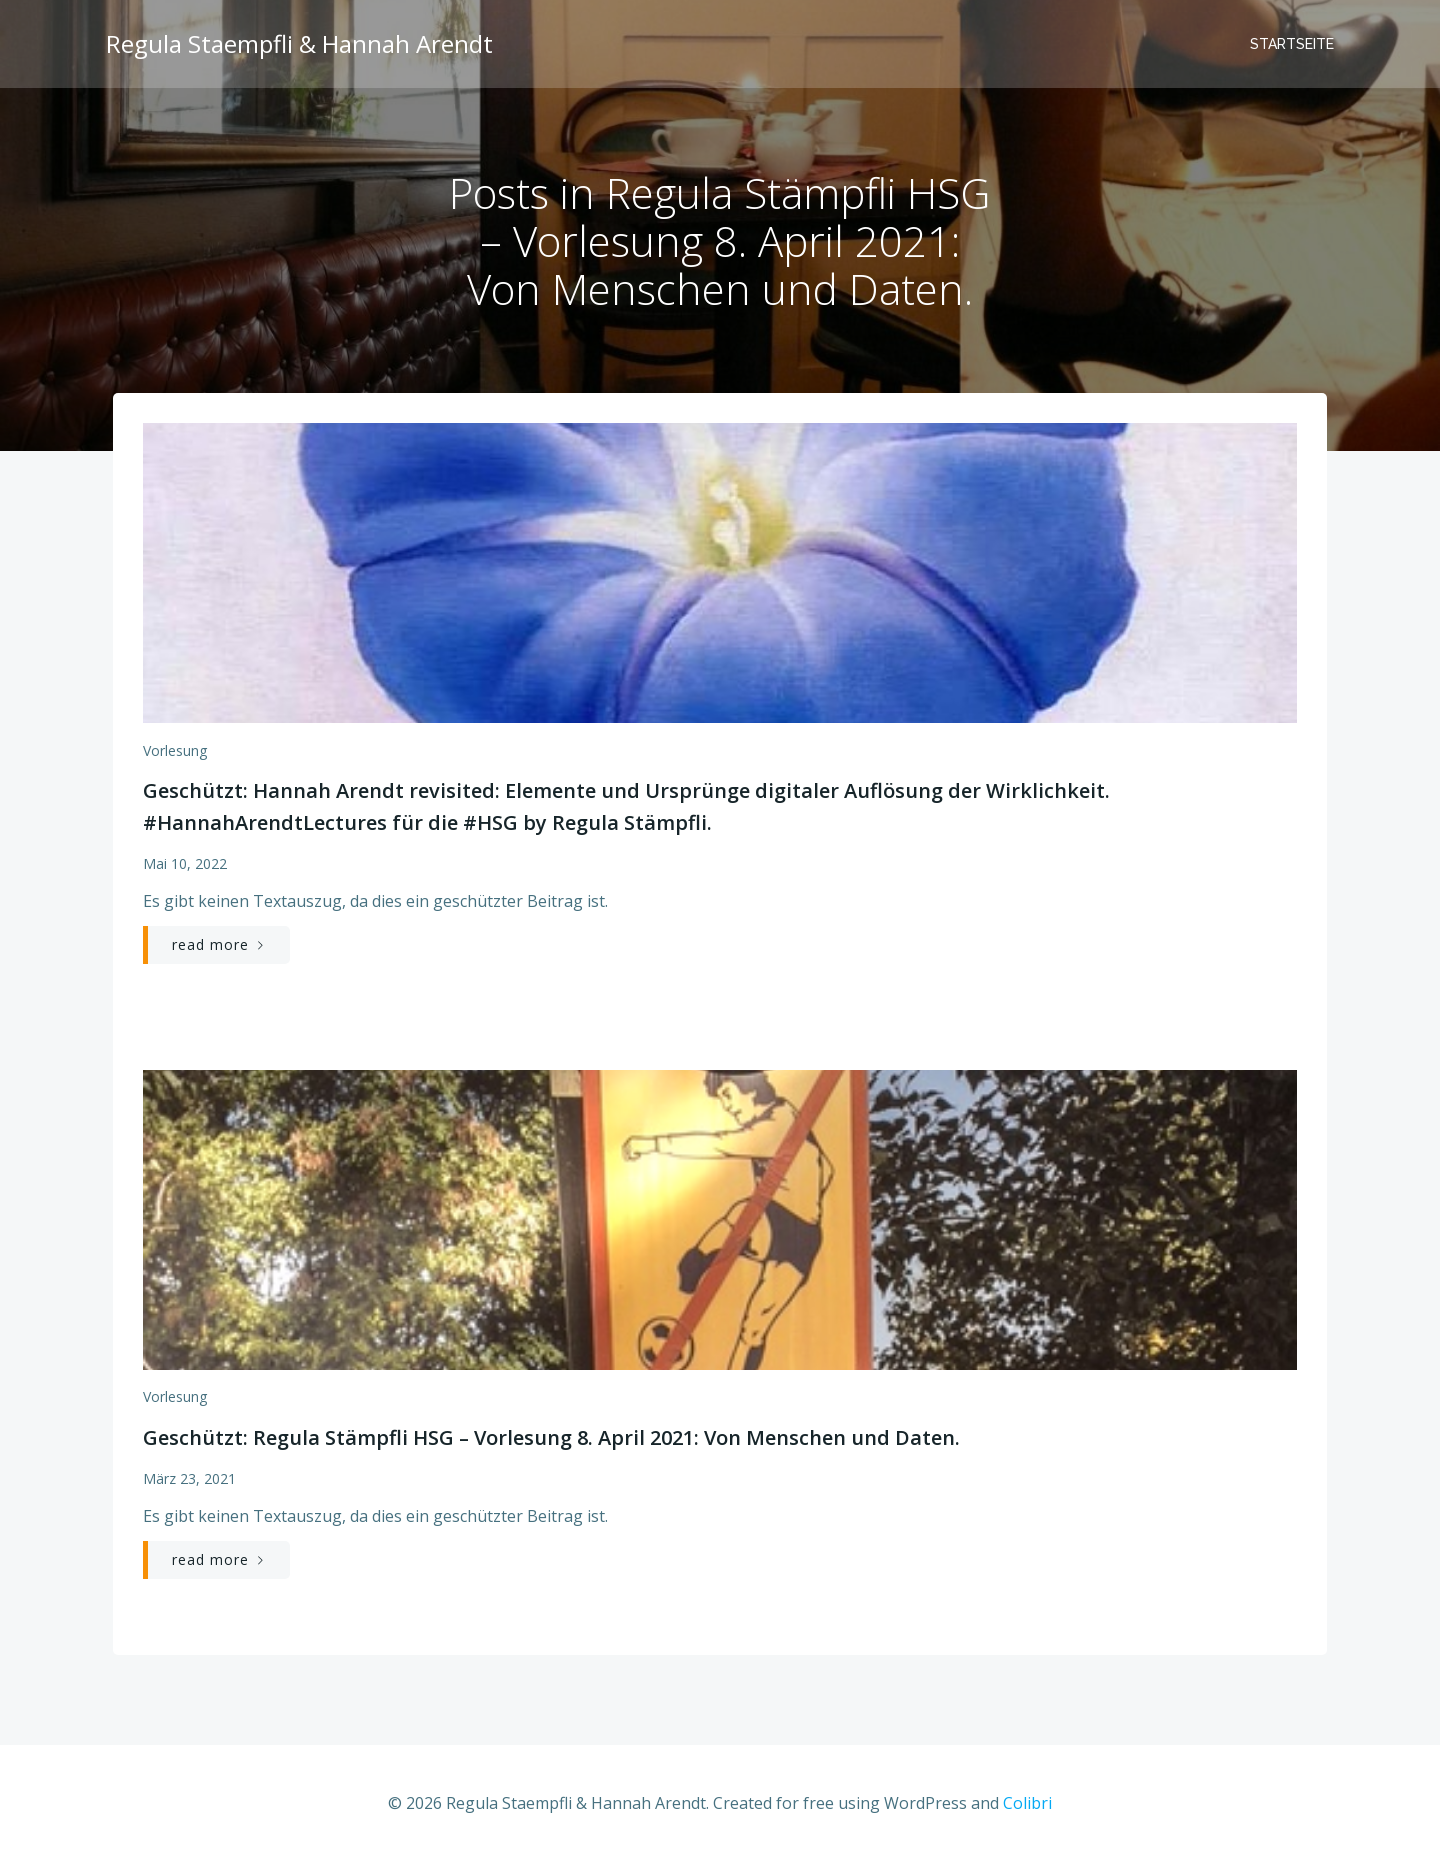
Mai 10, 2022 (184, 867)
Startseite (1294, 45)
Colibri (1027, 1806)
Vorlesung (174, 753)
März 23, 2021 (188, 1481)
